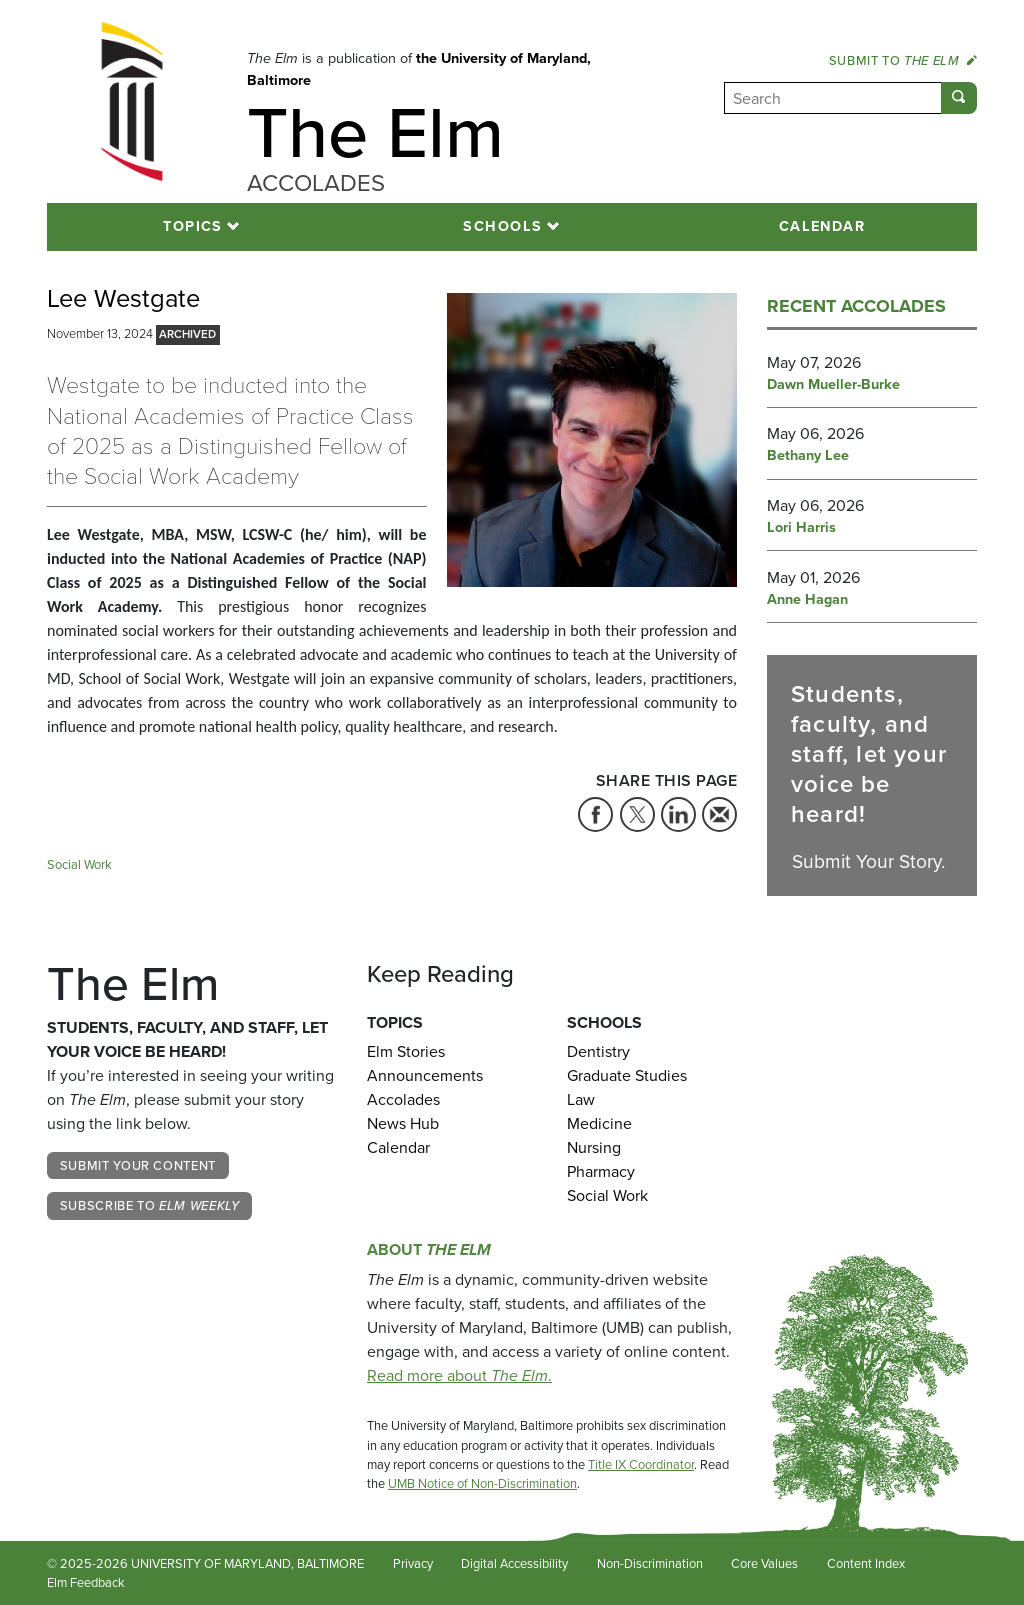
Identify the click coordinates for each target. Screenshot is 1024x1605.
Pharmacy (601, 1171)
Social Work (607, 1195)
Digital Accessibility (514, 1563)
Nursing (594, 1147)
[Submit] (959, 98)
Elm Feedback (86, 1582)
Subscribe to (150, 1205)
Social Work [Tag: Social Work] (79, 864)
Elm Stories (406, 1051)
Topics (193, 226)
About (429, 1249)
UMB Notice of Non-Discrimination (482, 1483)
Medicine (599, 1123)
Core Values (764, 1563)
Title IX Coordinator (641, 1464)
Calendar (822, 226)
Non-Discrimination (650, 1563)
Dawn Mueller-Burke (833, 385)
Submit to (903, 60)
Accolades (403, 1099)
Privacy (413, 1563)
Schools (502, 226)
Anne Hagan (807, 600)
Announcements (425, 1075)
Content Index (866, 1563)
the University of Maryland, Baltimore (419, 69)
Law (581, 1099)
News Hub (403, 1123)
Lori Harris (801, 528)
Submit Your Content (138, 1165)
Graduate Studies (627, 1075)
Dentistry (598, 1051)
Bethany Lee (808, 456)
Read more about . (459, 1375)
